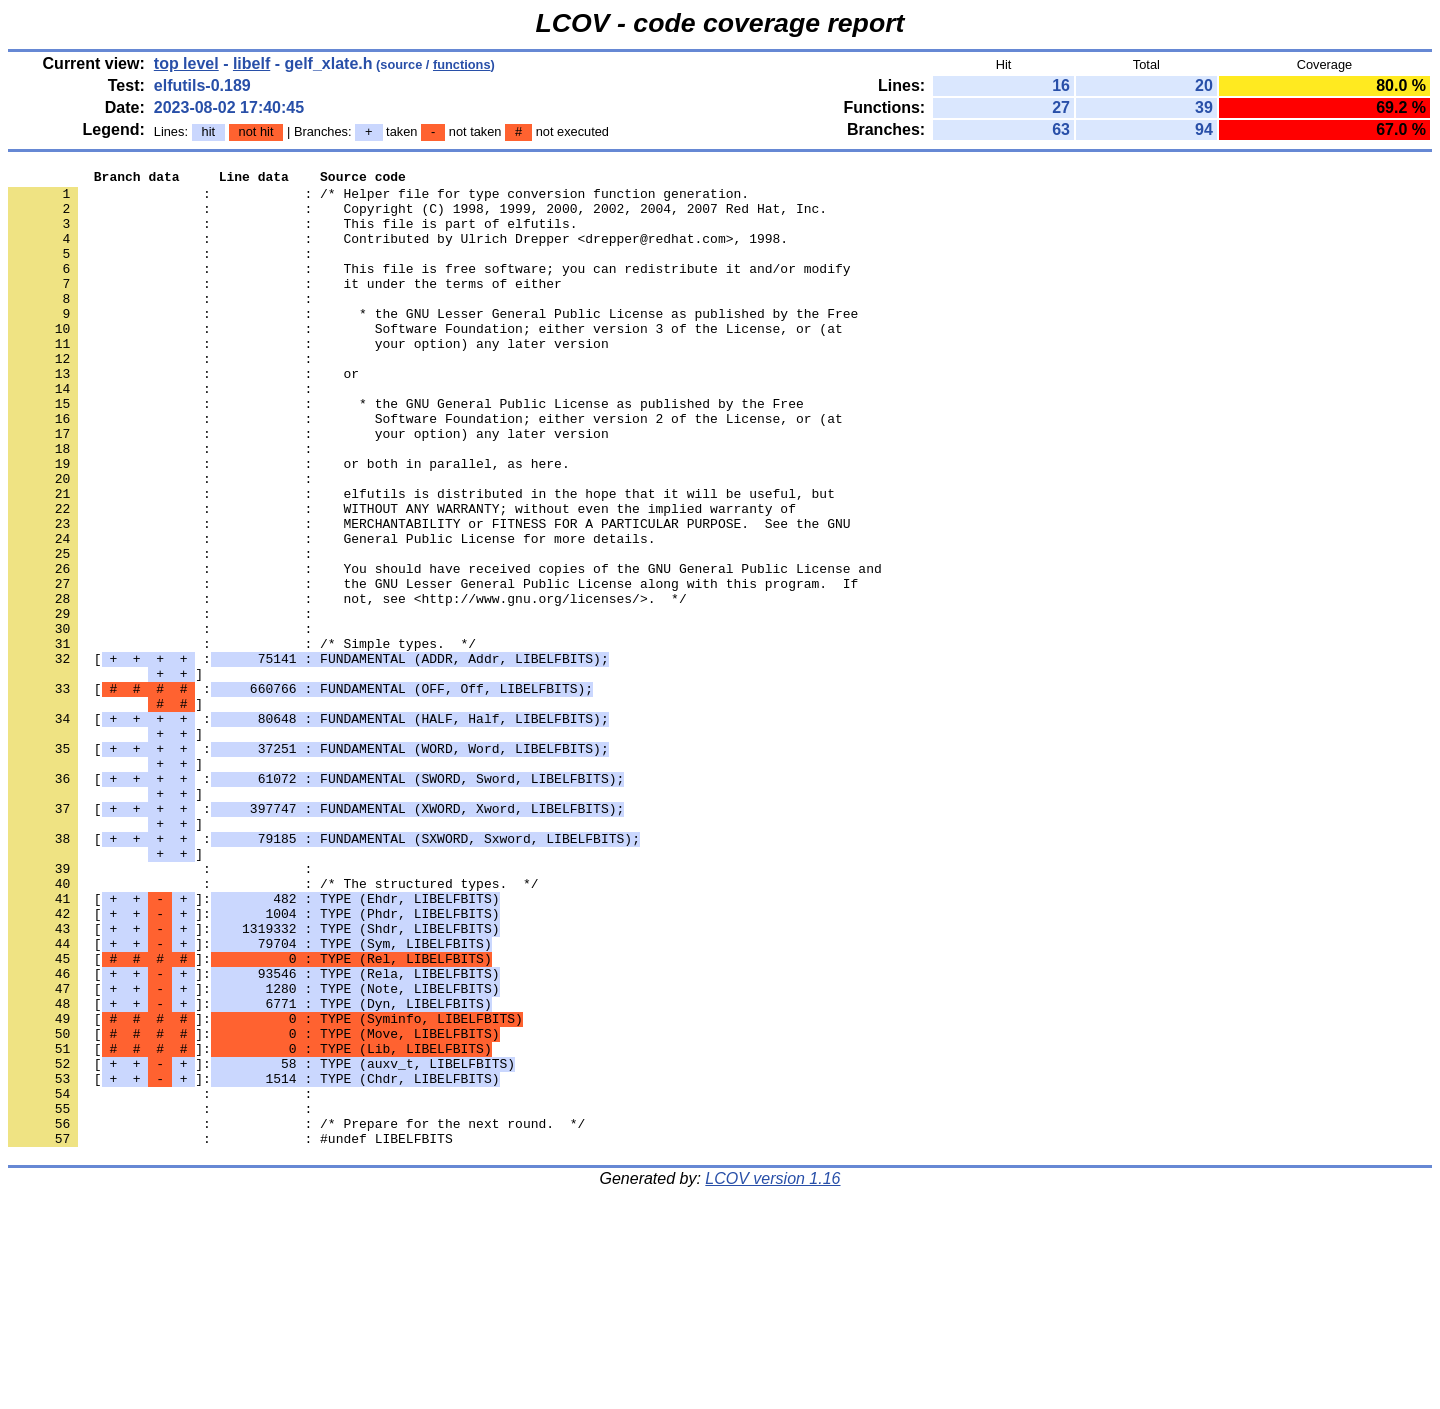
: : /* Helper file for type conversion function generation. (378, 199)
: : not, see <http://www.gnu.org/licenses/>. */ (347, 685)
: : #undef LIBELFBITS (230, 1333)
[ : (308, 757)
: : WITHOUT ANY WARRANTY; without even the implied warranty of (402, 577)
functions (462, 64)
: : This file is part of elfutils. (292, 235)
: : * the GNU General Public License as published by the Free (406, 451)
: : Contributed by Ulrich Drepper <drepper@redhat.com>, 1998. (398, 253)
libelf (251, 63)
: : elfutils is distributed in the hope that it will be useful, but (421, 559)
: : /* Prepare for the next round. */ (296, 1315)
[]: (253, 1045)
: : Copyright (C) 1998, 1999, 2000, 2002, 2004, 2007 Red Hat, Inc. (417, 217)
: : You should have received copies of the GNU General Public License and (445, 649)
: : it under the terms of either (285, 307)
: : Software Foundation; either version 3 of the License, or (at (425, 361)
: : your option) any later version (308, 379)
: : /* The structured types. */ (273, 1027)
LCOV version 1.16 (772, 1373)
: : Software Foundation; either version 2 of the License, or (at (425, 469)
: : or (183, 415)
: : (164, 271)
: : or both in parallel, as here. (289, 523)
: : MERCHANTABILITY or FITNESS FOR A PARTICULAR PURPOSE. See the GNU (429, 595)
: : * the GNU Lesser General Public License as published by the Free (433, 343)
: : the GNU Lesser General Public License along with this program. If (433, 667)
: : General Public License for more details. (331, 613)
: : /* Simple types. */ (242, 739)
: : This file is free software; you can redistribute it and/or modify (429, 289)
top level (186, 63)
